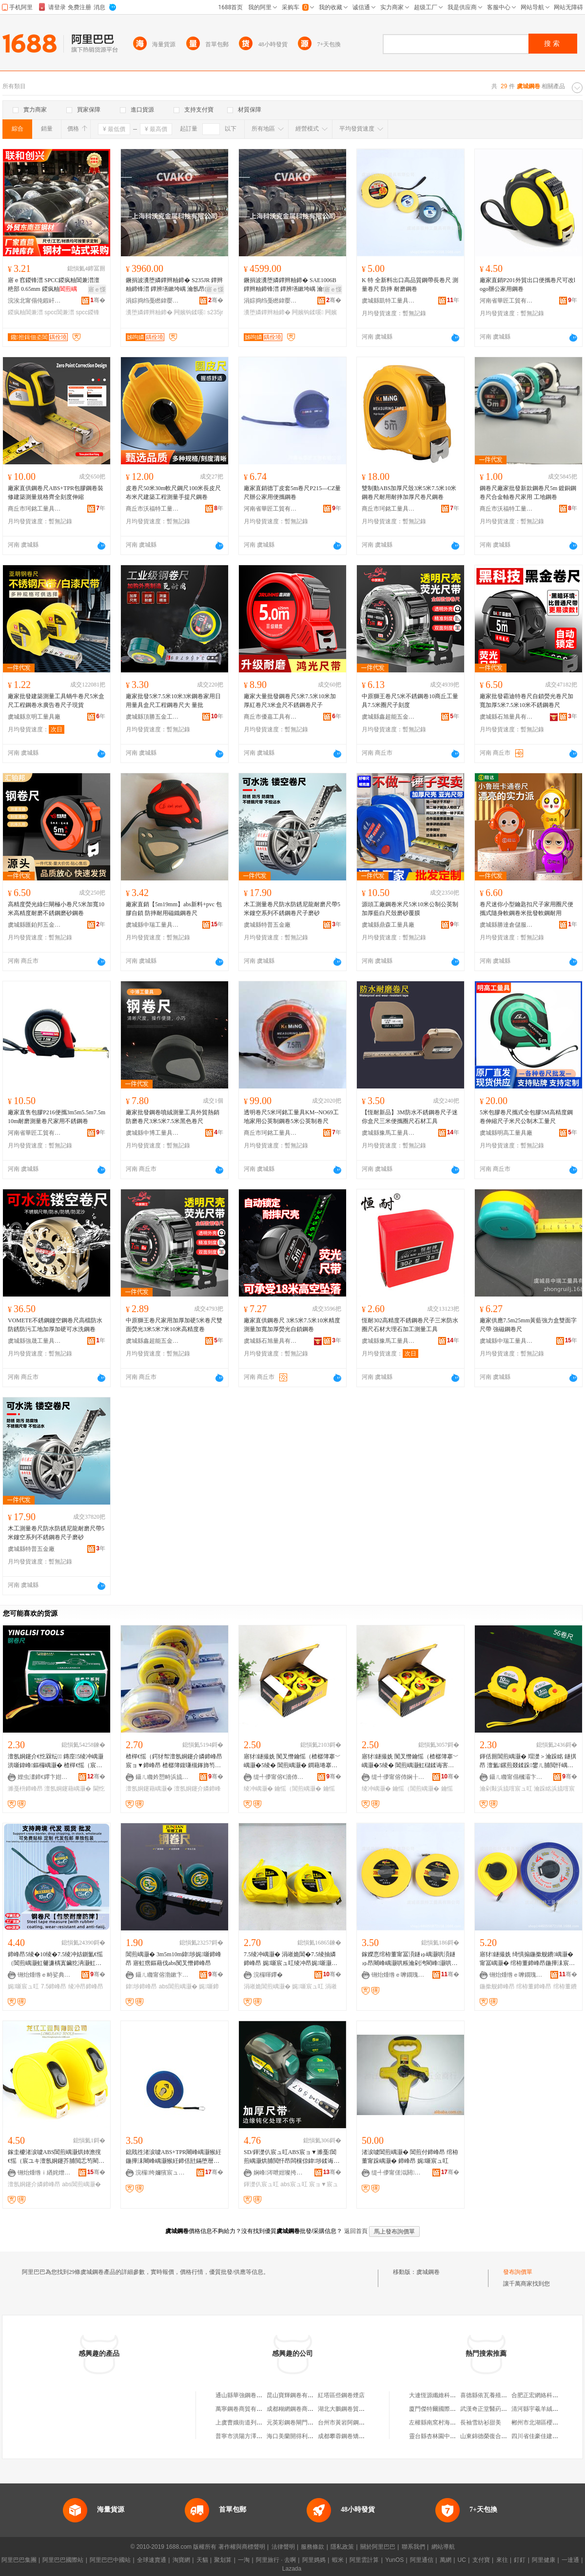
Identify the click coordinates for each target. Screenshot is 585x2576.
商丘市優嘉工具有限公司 (270, 716)
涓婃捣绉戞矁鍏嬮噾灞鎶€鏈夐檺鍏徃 (152, 300)
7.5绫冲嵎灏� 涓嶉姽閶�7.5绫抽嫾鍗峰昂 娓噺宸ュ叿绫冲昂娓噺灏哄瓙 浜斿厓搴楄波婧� (290, 1959)
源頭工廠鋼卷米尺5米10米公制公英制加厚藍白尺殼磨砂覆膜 (410, 908)
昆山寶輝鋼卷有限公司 (296, 2395)
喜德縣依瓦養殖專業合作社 (495, 2395)
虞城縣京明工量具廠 (34, 716)
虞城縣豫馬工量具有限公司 (388, 1132)
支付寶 (481, 2560)
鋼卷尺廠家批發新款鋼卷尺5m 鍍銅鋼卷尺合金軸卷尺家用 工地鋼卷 (528, 492)
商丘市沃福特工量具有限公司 (152, 508)
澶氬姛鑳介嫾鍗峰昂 (34, 2184)
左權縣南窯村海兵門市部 (441, 2422)
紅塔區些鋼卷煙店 (341, 2395)
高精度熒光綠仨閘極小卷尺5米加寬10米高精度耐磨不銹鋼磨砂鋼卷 (56, 908)
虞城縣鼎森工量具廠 (388, 924)
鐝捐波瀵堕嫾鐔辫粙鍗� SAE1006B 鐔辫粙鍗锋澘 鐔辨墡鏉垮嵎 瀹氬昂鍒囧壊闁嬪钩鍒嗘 (292, 285)
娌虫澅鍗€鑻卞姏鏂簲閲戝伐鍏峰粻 (44, 1777)
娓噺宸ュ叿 (23, 1986)
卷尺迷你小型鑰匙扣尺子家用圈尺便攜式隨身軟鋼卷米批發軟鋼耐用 (526, 908)
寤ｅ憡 (97, 289)
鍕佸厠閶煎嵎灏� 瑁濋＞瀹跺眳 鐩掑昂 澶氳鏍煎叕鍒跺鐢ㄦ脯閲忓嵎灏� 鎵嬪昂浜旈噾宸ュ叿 (528, 1761)
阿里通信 (421, 2560)
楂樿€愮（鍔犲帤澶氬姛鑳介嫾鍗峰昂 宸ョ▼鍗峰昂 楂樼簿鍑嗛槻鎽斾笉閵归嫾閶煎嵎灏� (174, 1761)
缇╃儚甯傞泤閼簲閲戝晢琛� (398, 2172)
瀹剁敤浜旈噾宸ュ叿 (506, 1788)
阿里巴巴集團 (19, 2560)
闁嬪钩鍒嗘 (189, 312)
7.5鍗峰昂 (54, 1986)
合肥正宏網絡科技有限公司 (546, 2395)
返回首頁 (356, 2231)
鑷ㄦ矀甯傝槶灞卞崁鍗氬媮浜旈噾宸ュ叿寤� (516, 1777)
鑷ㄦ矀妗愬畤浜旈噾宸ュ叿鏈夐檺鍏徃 (162, 1777)
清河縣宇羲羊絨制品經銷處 (546, 2408)
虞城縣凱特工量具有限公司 (388, 300)
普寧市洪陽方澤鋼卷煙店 (247, 2436)
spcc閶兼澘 (59, 312)
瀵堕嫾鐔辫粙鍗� (149, 312)
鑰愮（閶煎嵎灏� (297, 1788)
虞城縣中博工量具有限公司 (152, 1132)
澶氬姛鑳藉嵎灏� (67, 1788)
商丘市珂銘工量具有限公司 (34, 508)
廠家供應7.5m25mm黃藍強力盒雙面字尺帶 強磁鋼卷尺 (528, 1325)
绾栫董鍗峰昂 (533, 1986)
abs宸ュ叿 (293, 2184)
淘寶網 (181, 2560)
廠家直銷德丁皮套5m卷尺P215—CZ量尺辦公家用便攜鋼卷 (292, 492)
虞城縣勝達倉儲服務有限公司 (506, 924)
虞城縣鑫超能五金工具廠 (388, 716)
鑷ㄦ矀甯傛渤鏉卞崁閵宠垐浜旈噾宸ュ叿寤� (162, 1974)
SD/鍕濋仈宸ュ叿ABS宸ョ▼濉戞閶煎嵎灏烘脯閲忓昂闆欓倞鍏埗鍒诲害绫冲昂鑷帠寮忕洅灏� (291, 2157)
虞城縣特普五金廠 (267, 924)
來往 (502, 2560)
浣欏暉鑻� (268, 1974)
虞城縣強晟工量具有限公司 (34, 1340)
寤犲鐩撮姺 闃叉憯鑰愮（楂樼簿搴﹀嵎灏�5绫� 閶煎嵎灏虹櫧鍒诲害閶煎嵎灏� (410, 1761)
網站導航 (443, 2546)
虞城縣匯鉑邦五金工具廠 (34, 924)
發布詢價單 (517, 2272)
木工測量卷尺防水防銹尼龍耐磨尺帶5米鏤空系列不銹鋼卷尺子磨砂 (292, 908)
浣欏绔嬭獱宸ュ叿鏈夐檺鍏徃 (162, 2172)
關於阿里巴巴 (377, 2546)
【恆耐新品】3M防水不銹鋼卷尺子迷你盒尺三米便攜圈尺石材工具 (410, 1117)
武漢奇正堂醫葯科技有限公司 (498, 2408)
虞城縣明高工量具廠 (506, 1132)
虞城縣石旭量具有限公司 (506, 716)
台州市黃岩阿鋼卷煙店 (347, 2422)
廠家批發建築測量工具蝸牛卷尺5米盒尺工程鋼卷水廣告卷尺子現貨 (56, 700)
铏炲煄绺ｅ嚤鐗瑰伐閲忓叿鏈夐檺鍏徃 (398, 1974)
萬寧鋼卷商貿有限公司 (244, 2408)
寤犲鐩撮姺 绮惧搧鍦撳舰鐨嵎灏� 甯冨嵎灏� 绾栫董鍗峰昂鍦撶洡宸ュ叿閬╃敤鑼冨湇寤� (527, 1959)
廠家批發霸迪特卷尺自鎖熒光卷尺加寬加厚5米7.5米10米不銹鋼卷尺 (526, 700)
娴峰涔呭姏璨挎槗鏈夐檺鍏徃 (280, 2172)
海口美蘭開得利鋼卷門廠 (299, 2436)
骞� (97, 300)
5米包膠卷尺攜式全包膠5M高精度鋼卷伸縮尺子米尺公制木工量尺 (526, 1117)
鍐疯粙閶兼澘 (25, 312)
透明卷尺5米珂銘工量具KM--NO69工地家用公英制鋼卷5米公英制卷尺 (291, 1117)
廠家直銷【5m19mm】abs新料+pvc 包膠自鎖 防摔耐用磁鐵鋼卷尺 (174, 908)
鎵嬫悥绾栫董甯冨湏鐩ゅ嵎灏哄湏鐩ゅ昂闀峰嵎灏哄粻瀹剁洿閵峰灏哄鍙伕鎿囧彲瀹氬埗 (408, 1959)
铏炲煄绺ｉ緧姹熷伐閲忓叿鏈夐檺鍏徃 (44, 2172)
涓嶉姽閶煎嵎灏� (267, 1986)
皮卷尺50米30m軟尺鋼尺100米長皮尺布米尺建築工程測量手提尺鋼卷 (173, 492)
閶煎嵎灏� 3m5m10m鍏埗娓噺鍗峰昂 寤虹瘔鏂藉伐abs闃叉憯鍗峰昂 (173, 1958)
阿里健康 (543, 2560)
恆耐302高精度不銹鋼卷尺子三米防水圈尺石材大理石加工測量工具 (410, 1325)
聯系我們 (413, 2546)
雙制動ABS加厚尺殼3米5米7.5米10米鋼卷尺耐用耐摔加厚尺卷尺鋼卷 (409, 492)
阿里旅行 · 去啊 (276, 2560)
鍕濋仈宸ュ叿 (261, 2184)
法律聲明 (283, 2546)
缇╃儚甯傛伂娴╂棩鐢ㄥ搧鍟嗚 (398, 1777)
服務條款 (312, 2546)
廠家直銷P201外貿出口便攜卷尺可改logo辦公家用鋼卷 (527, 284)
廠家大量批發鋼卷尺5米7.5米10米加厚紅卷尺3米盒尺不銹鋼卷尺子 (290, 700)
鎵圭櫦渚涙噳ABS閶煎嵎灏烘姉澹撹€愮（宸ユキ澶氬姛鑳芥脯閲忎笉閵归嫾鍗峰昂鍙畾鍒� (56, 2157)
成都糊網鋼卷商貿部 (293, 2408)
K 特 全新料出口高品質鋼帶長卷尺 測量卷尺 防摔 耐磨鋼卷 (410, 284)
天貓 (202, 2560)
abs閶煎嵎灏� (178, 1986)
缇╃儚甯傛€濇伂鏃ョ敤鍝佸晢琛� (280, 1777)
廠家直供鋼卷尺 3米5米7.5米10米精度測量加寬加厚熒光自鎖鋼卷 (292, 1325)
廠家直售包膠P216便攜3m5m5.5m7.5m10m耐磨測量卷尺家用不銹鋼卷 (56, 1117)
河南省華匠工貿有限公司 (506, 300)
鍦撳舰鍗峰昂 (497, 1986)
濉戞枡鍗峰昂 (25, 1788)
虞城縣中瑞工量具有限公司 (152, 924)
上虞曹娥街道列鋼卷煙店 (247, 2422)
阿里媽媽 (314, 2560)
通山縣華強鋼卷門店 (241, 2395)
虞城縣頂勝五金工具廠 (152, 716)
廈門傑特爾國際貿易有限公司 (447, 2408)
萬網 (445, 2560)
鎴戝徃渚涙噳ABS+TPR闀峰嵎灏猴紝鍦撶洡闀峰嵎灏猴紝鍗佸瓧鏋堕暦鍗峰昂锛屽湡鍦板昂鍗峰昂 (173, 2157)
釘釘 (520, 2560)
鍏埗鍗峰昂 (141, 1986)
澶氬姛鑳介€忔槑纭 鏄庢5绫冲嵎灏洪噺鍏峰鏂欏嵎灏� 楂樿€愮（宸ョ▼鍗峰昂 (55, 1761)
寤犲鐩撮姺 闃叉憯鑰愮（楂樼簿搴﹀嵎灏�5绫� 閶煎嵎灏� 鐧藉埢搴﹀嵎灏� (292, 1761)
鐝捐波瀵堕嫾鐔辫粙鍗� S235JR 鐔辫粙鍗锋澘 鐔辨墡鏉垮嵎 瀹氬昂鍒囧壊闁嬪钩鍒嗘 (174, 285)
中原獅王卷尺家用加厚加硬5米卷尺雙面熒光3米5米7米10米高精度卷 (174, 1325)
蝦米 (338, 2560)
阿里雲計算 (364, 2560)
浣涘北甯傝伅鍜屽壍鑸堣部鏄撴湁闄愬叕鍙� (34, 300)
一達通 (570, 2560)
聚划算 (223, 2560)
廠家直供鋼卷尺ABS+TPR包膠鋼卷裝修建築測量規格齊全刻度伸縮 (55, 492)
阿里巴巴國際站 (62, 2560)
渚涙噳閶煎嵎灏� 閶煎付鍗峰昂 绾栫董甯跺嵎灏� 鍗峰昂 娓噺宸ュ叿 (410, 2156)
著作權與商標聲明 (241, 2546)
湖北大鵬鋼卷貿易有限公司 (353, 2408)
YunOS (394, 2560)
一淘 (244, 2560)
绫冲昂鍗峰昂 (85, 1986)
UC (462, 2560)
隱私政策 (342, 2546)
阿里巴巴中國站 (110, 2560)
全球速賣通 (151, 2560)
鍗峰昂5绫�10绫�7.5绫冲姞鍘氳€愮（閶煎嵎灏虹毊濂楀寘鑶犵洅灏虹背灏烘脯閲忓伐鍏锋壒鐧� (55, 1959)
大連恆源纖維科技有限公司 (444, 2395)
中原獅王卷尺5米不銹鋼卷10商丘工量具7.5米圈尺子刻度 (410, 700)
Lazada (291, 2568)
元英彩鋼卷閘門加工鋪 (296, 2422)
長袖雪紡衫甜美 (480, 2422)
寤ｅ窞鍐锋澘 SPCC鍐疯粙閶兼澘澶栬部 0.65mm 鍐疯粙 (53, 284)
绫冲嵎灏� (258, 1788)
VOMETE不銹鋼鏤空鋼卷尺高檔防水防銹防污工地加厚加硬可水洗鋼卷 (55, 1325)
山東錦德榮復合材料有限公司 (498, 2436)
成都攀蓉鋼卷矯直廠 (344, 2436)
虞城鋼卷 (428, 2272)
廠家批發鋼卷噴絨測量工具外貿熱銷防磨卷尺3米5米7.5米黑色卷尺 (172, 1117)
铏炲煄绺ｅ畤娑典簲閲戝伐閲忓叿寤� (44, 1974)
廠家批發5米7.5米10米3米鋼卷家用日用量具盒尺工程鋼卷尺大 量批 (173, 700)
